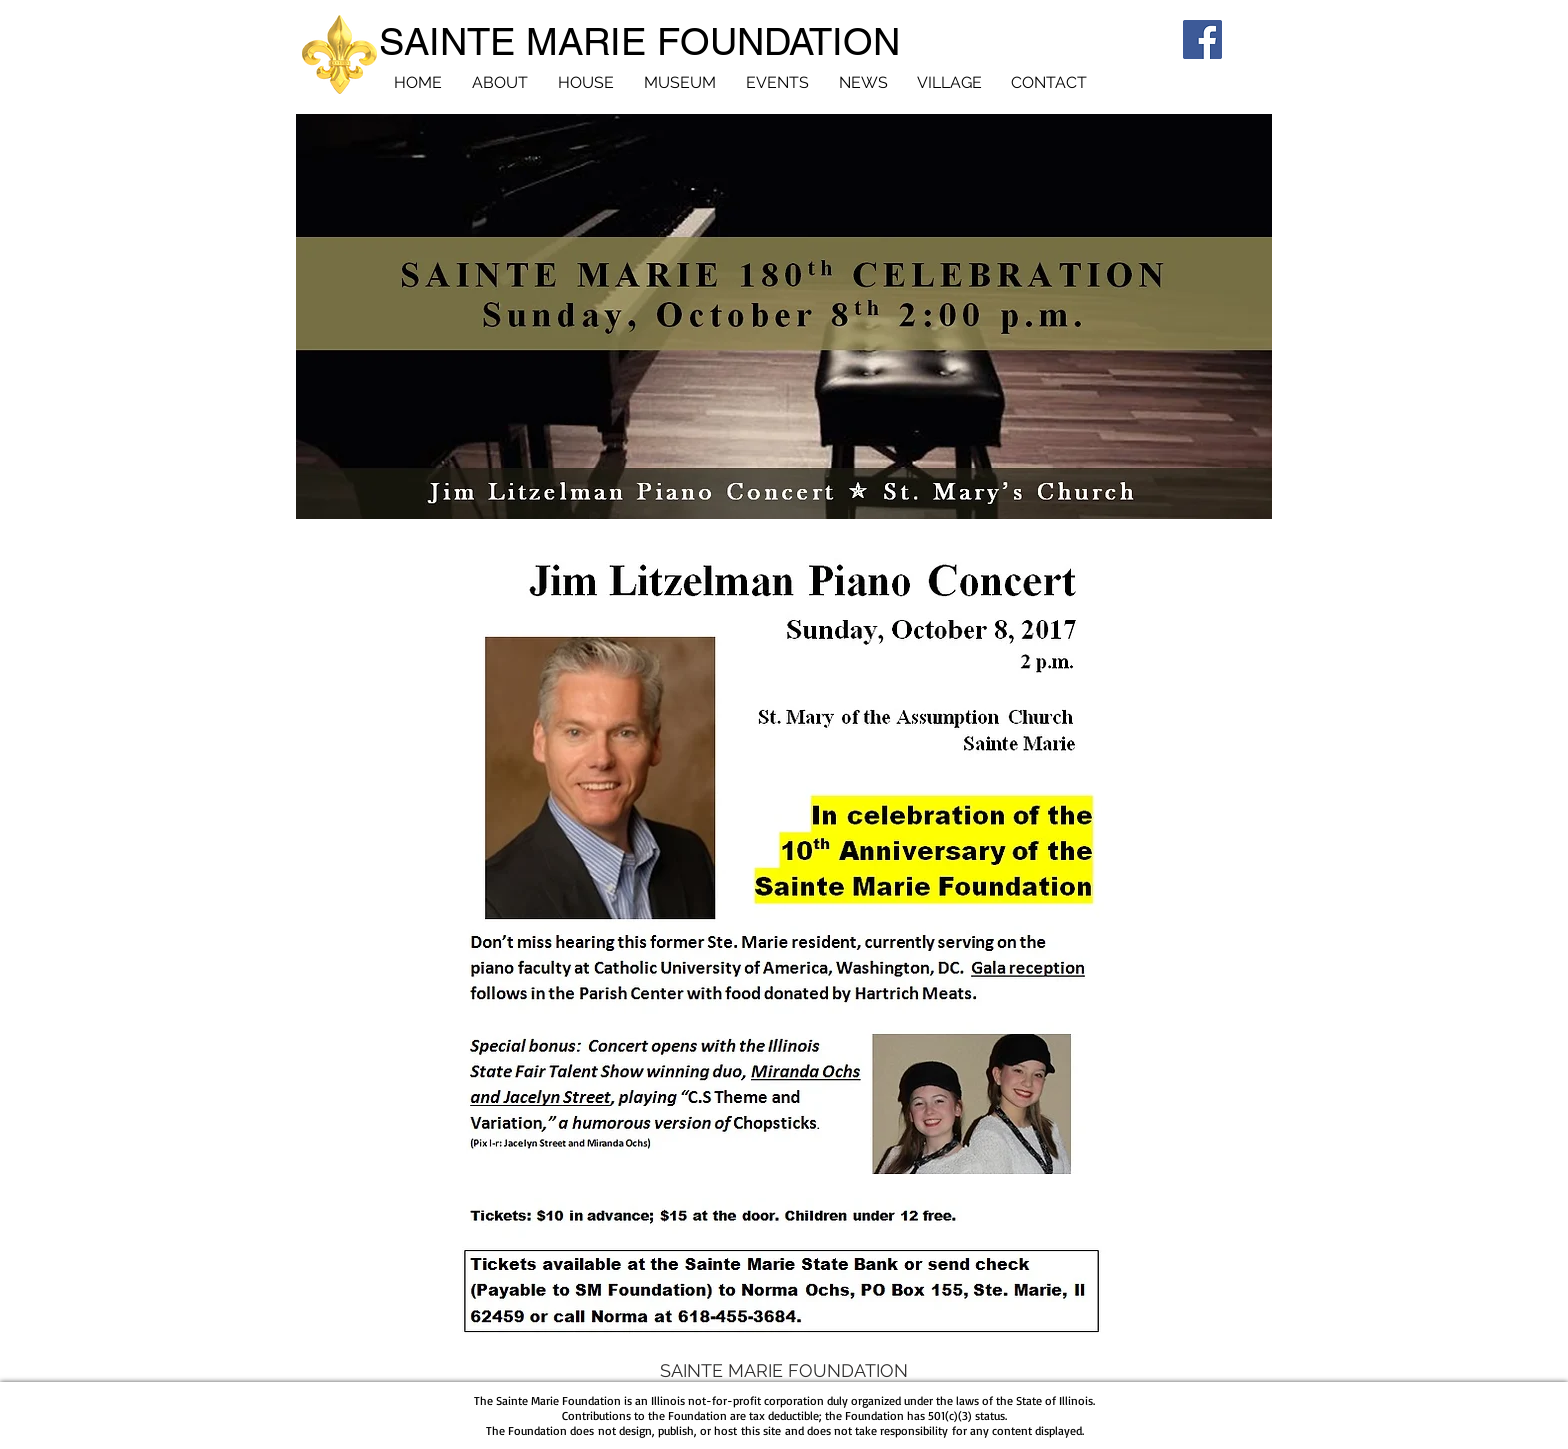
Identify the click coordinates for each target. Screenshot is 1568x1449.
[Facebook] (1202, 39)
